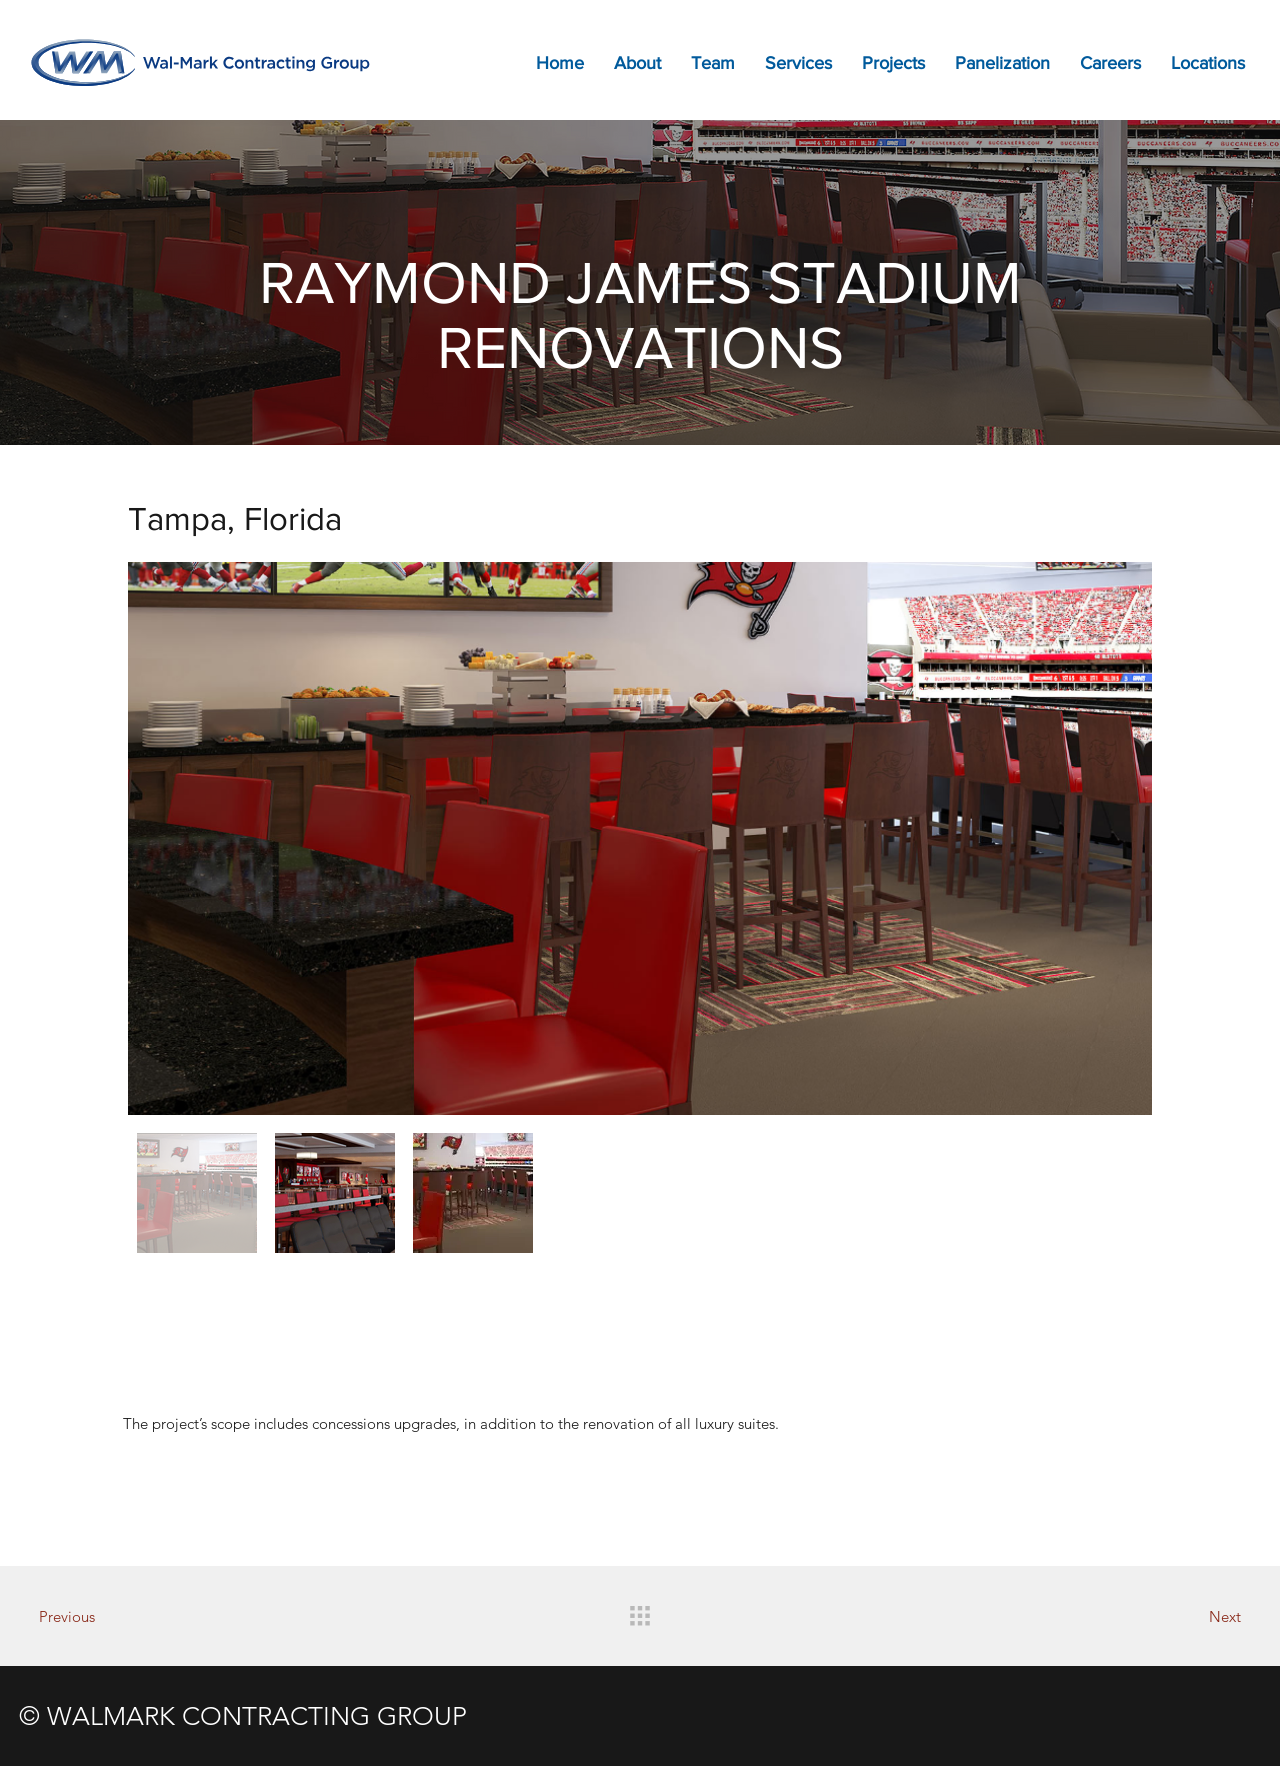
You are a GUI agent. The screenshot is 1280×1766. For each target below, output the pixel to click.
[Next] (1171, 1616)
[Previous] (109, 1616)
